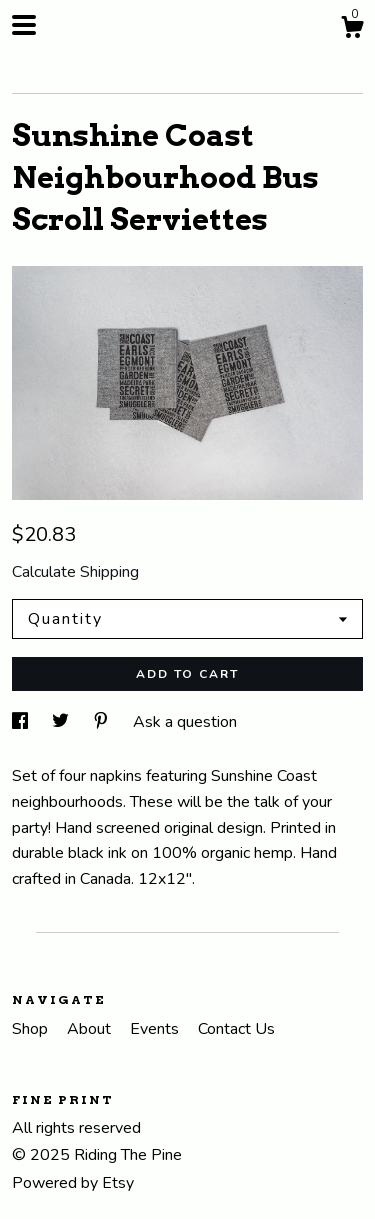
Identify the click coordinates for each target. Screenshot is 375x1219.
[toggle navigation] (24, 25)
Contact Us (236, 1029)
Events (156, 1029)
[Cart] (352, 30)
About (91, 1029)
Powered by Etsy (73, 1183)
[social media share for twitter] (62, 722)
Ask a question (185, 722)
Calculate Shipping (75, 572)
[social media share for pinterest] (103, 722)
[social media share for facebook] (22, 722)
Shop (32, 1029)
